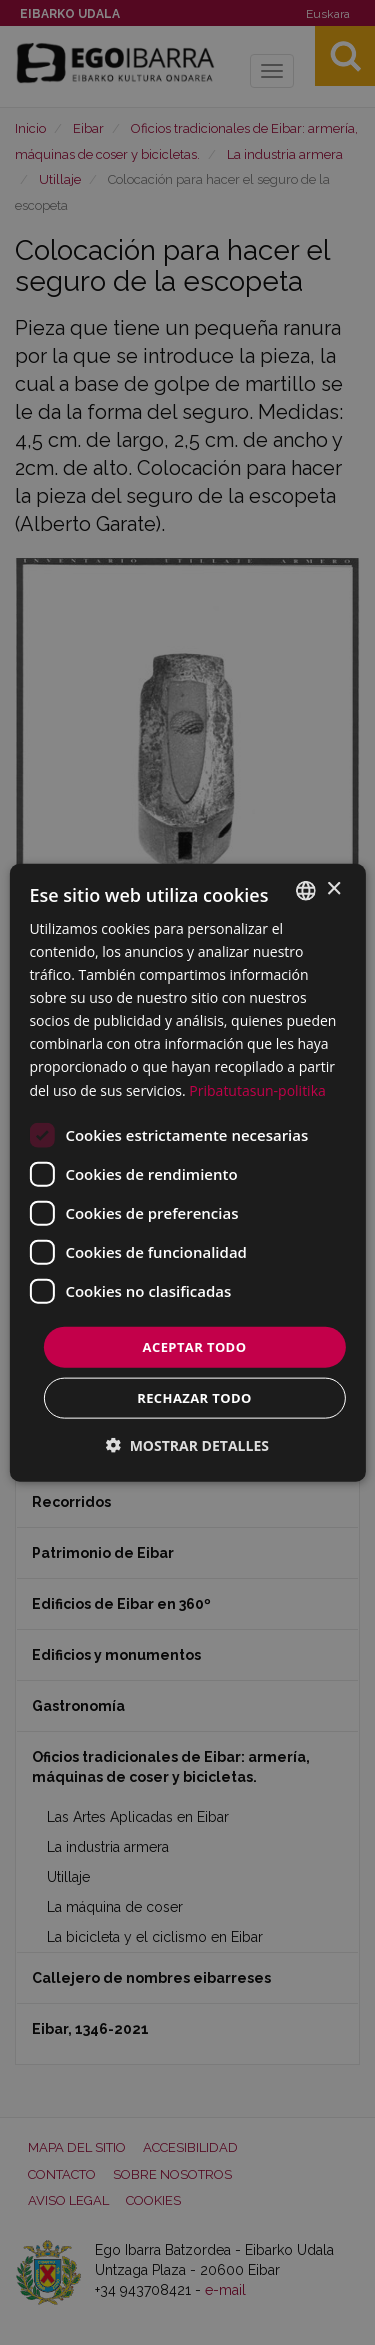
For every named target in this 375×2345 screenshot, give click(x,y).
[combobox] (306, 890)
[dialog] (187, 1172)
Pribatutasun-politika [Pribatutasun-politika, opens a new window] (257, 1089)
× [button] (333, 889)
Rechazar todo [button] (194, 1398)
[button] (187, 1445)
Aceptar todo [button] (195, 1346)
